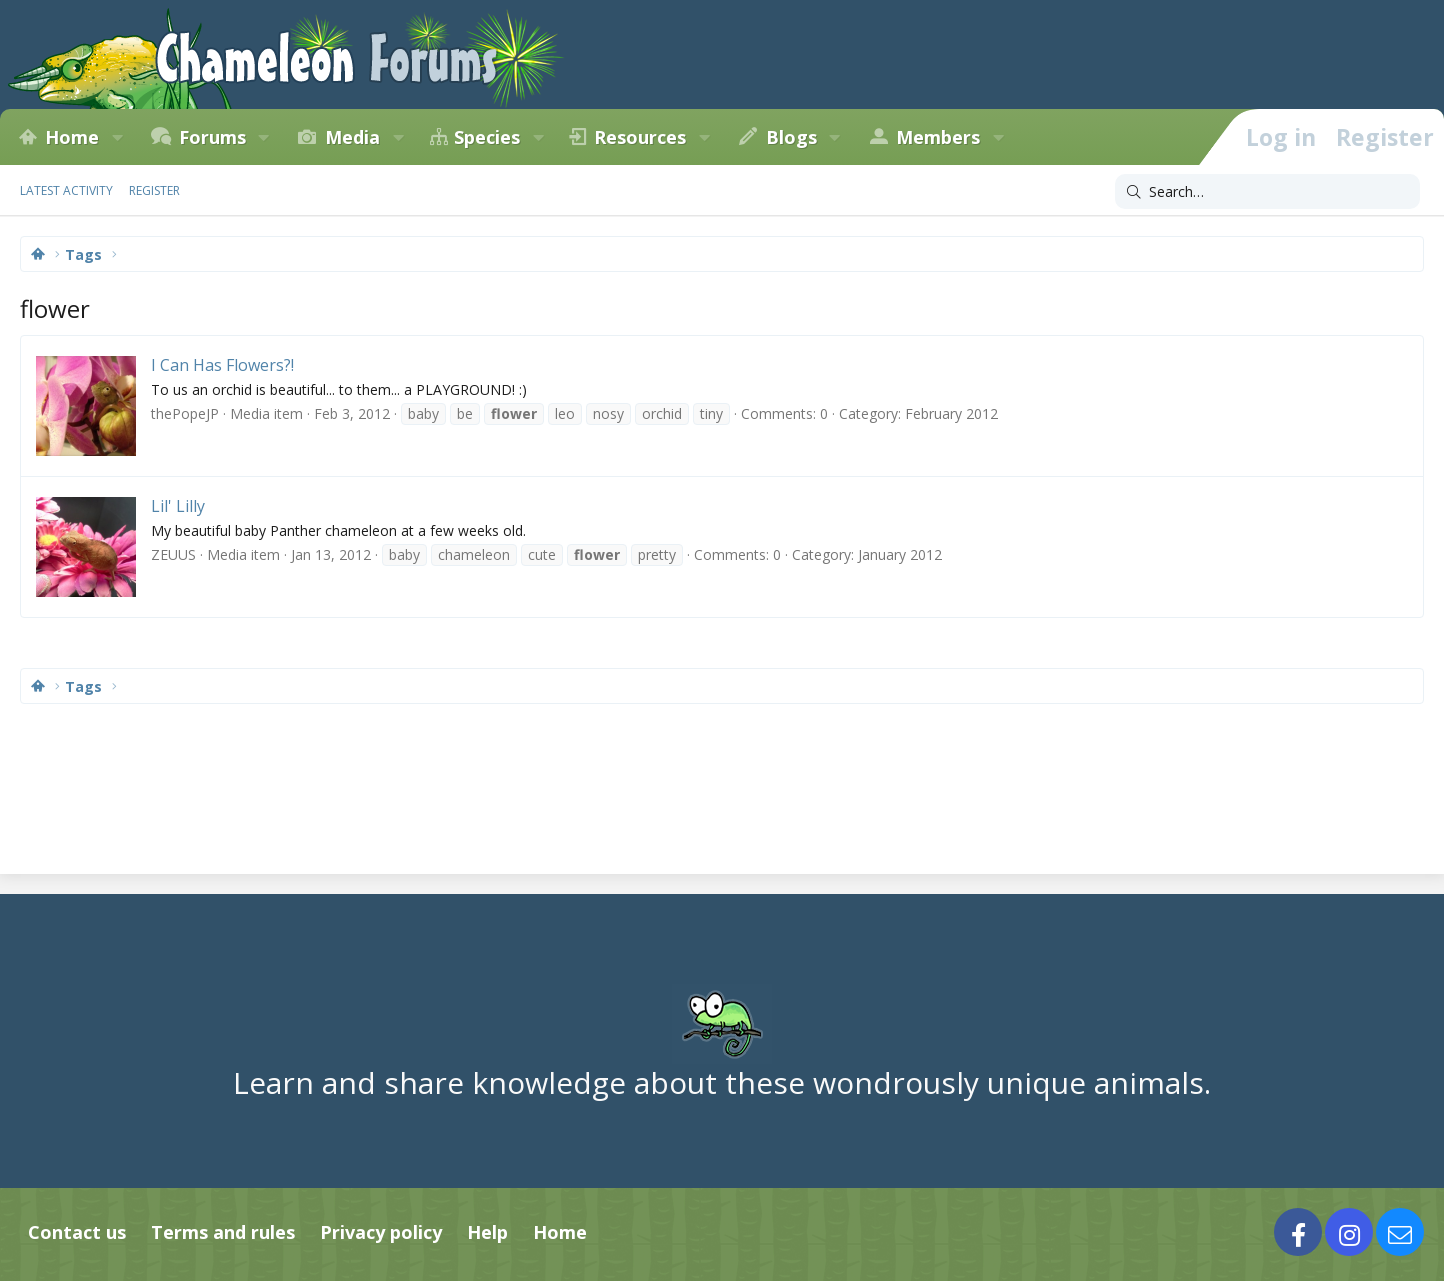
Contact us (77, 1232)
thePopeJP (185, 413)
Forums (212, 137)
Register (154, 190)
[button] (117, 137)
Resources (640, 137)
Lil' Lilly (178, 506)
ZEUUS (173, 554)
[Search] (1267, 192)
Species (487, 137)
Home (72, 137)
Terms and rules (223, 1232)
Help (487, 1232)
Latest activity (66, 190)
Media (352, 137)
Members (938, 137)
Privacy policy (381, 1232)
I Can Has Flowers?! (222, 365)
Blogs (791, 137)
